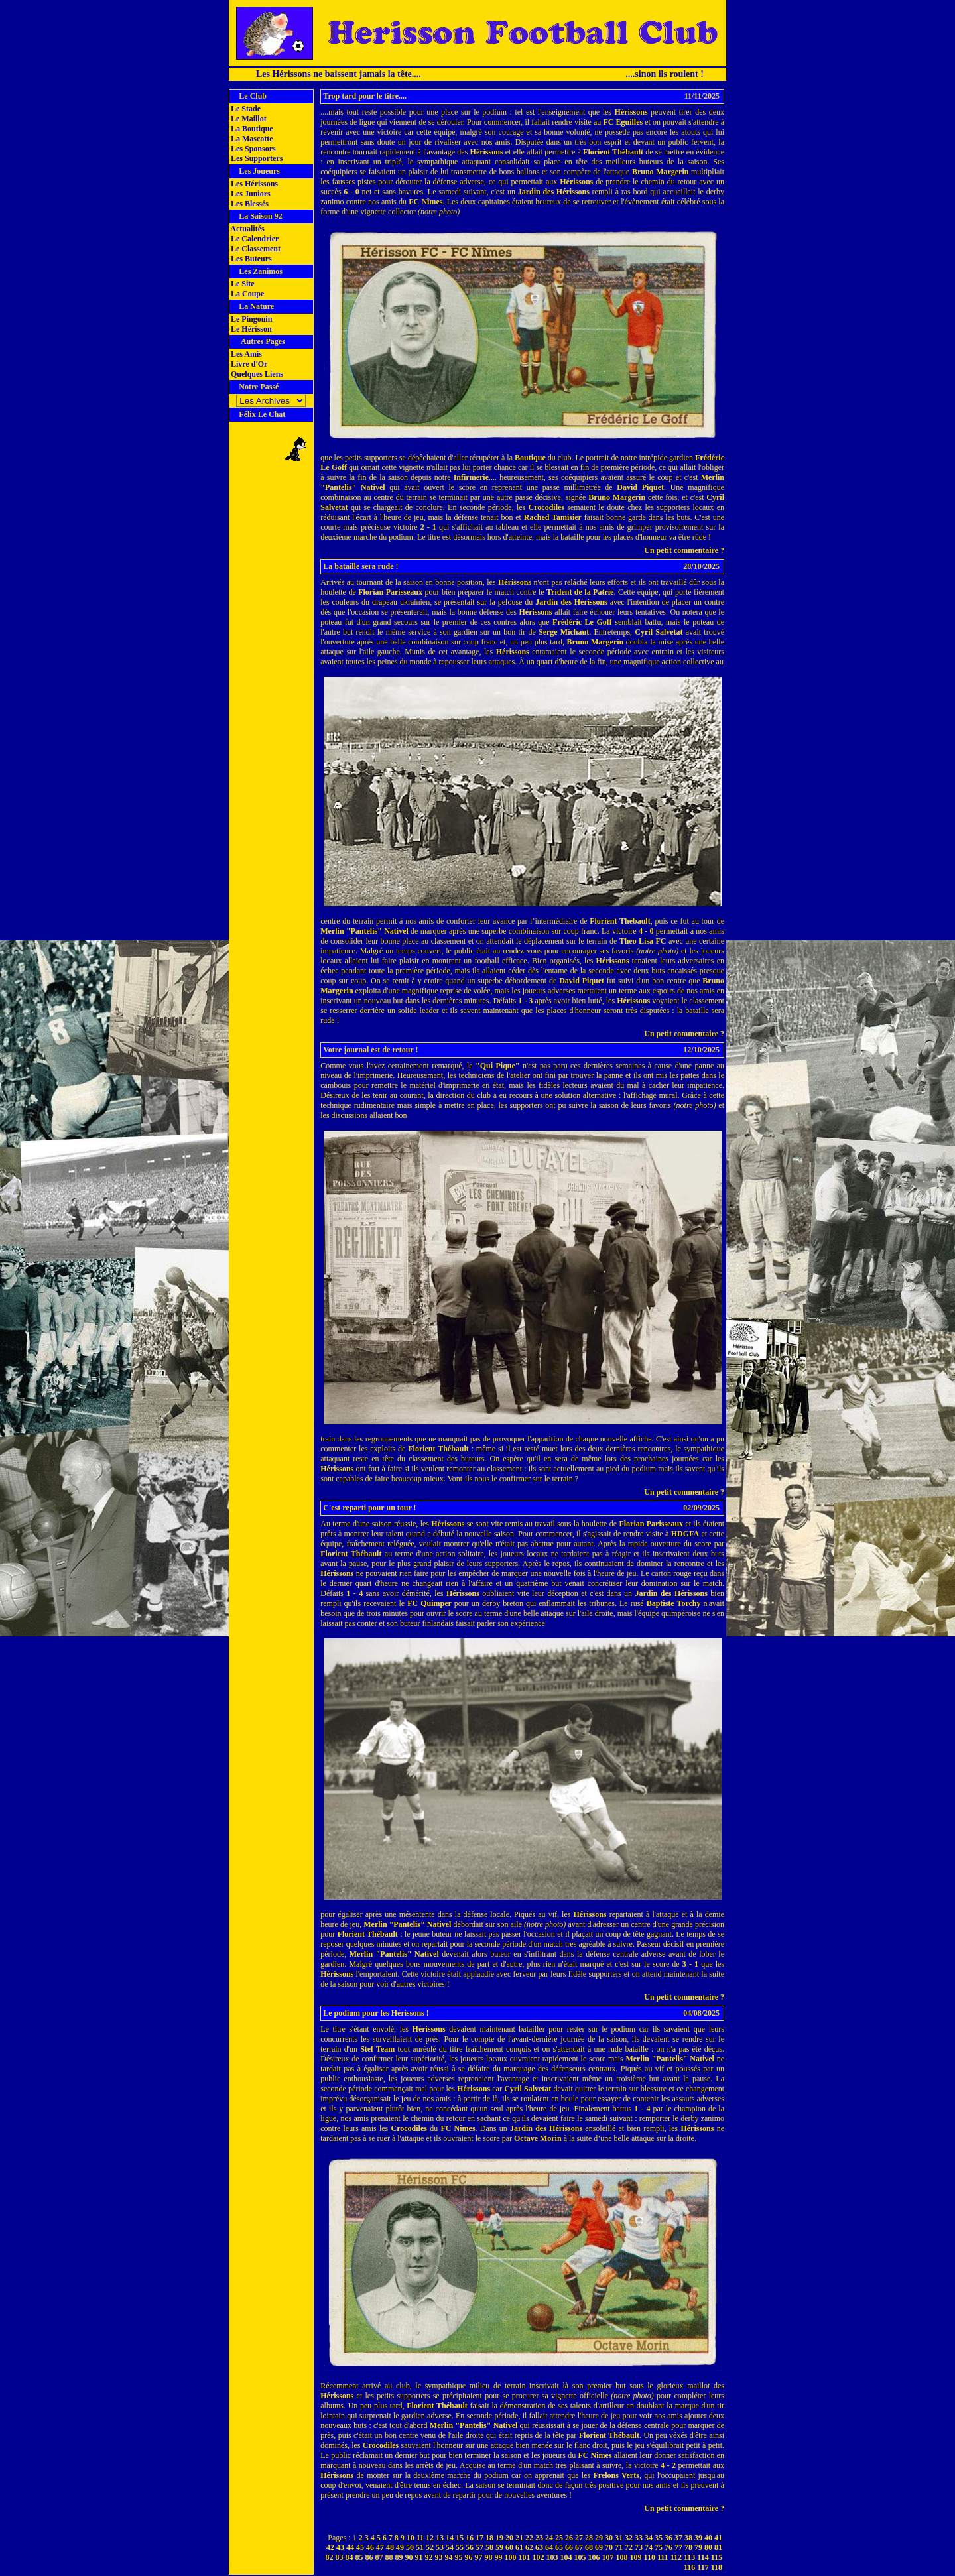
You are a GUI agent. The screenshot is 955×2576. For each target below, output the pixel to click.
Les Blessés (249, 203)
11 (420, 2537)
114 (702, 2557)
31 (619, 2537)
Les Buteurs (250, 258)
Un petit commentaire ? (684, 550)
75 (659, 2547)
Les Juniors (250, 193)
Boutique (530, 457)
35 (659, 2537)
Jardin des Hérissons (554, 191)
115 (716, 2557)
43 (340, 2547)
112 (676, 2557)
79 (698, 2547)
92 (429, 2557)
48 (390, 2547)
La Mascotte (251, 138)
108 (622, 2557)
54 (450, 2547)
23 (539, 2537)
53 (440, 2547)
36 (668, 2537)
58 (489, 2547)
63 (539, 2547)
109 (636, 2557)
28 (589, 2537)
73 (639, 2547)
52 (430, 2547)
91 (419, 2557)
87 (379, 2557)
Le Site (242, 283)
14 (450, 2537)
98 (489, 2557)
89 (399, 2557)
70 (609, 2547)
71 (619, 2547)
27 (579, 2537)
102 (538, 2557)
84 (349, 2557)
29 (599, 2537)
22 (529, 2537)
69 (599, 2547)
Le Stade (245, 108)
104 (566, 2557)
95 (459, 2557)
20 (509, 2537)
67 (579, 2547)
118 (716, 2567)
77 (678, 2547)
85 (359, 2557)
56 (470, 2547)
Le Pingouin (250, 319)
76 (668, 2547)
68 (589, 2547)
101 (525, 2557)
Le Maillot (248, 118)
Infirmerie (471, 477)
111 (662, 2557)
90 (409, 2557)
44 (350, 2547)
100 (511, 2557)
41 (718, 2537)
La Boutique (251, 128)
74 (649, 2547)
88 (389, 2557)
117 (702, 2567)
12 (430, 2537)
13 (440, 2537)
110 (649, 2557)
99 (499, 2557)
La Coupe (246, 293)
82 (330, 2557)
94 (449, 2557)
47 (380, 2547)
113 (689, 2557)
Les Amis (245, 354)
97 (479, 2557)
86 (369, 2557)
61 (519, 2547)
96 (469, 2557)
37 (678, 2537)
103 (552, 2557)
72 (629, 2547)
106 (594, 2557)
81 (718, 2547)
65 (559, 2547)
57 (479, 2547)
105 (580, 2557)
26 (569, 2537)
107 (608, 2557)
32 (629, 2537)
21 (519, 2537)
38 (688, 2537)
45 (360, 2547)
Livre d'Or (248, 364)
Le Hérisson (250, 329)
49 (400, 2547)
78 (688, 2547)
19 (499, 2537)
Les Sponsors (252, 148)
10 (410, 2537)
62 (529, 2547)
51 (420, 2547)
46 (370, 2547)
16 (470, 2537)
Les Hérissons (253, 183)
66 (569, 2547)
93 (439, 2557)
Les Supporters (256, 158)
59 (499, 2547)
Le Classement (255, 248)
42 (330, 2547)
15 (460, 2537)
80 (708, 2547)
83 (340, 2557)
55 (460, 2547)
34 (649, 2537)
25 (559, 2537)
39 (698, 2537)
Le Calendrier (254, 238)
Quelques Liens (256, 374)
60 (509, 2547)
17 (479, 2537)
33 (639, 2537)
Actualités (247, 228)
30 (609, 2537)
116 (689, 2567)
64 (549, 2547)
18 (489, 2537)
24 (549, 2537)
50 (410, 2547)
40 (708, 2537)
